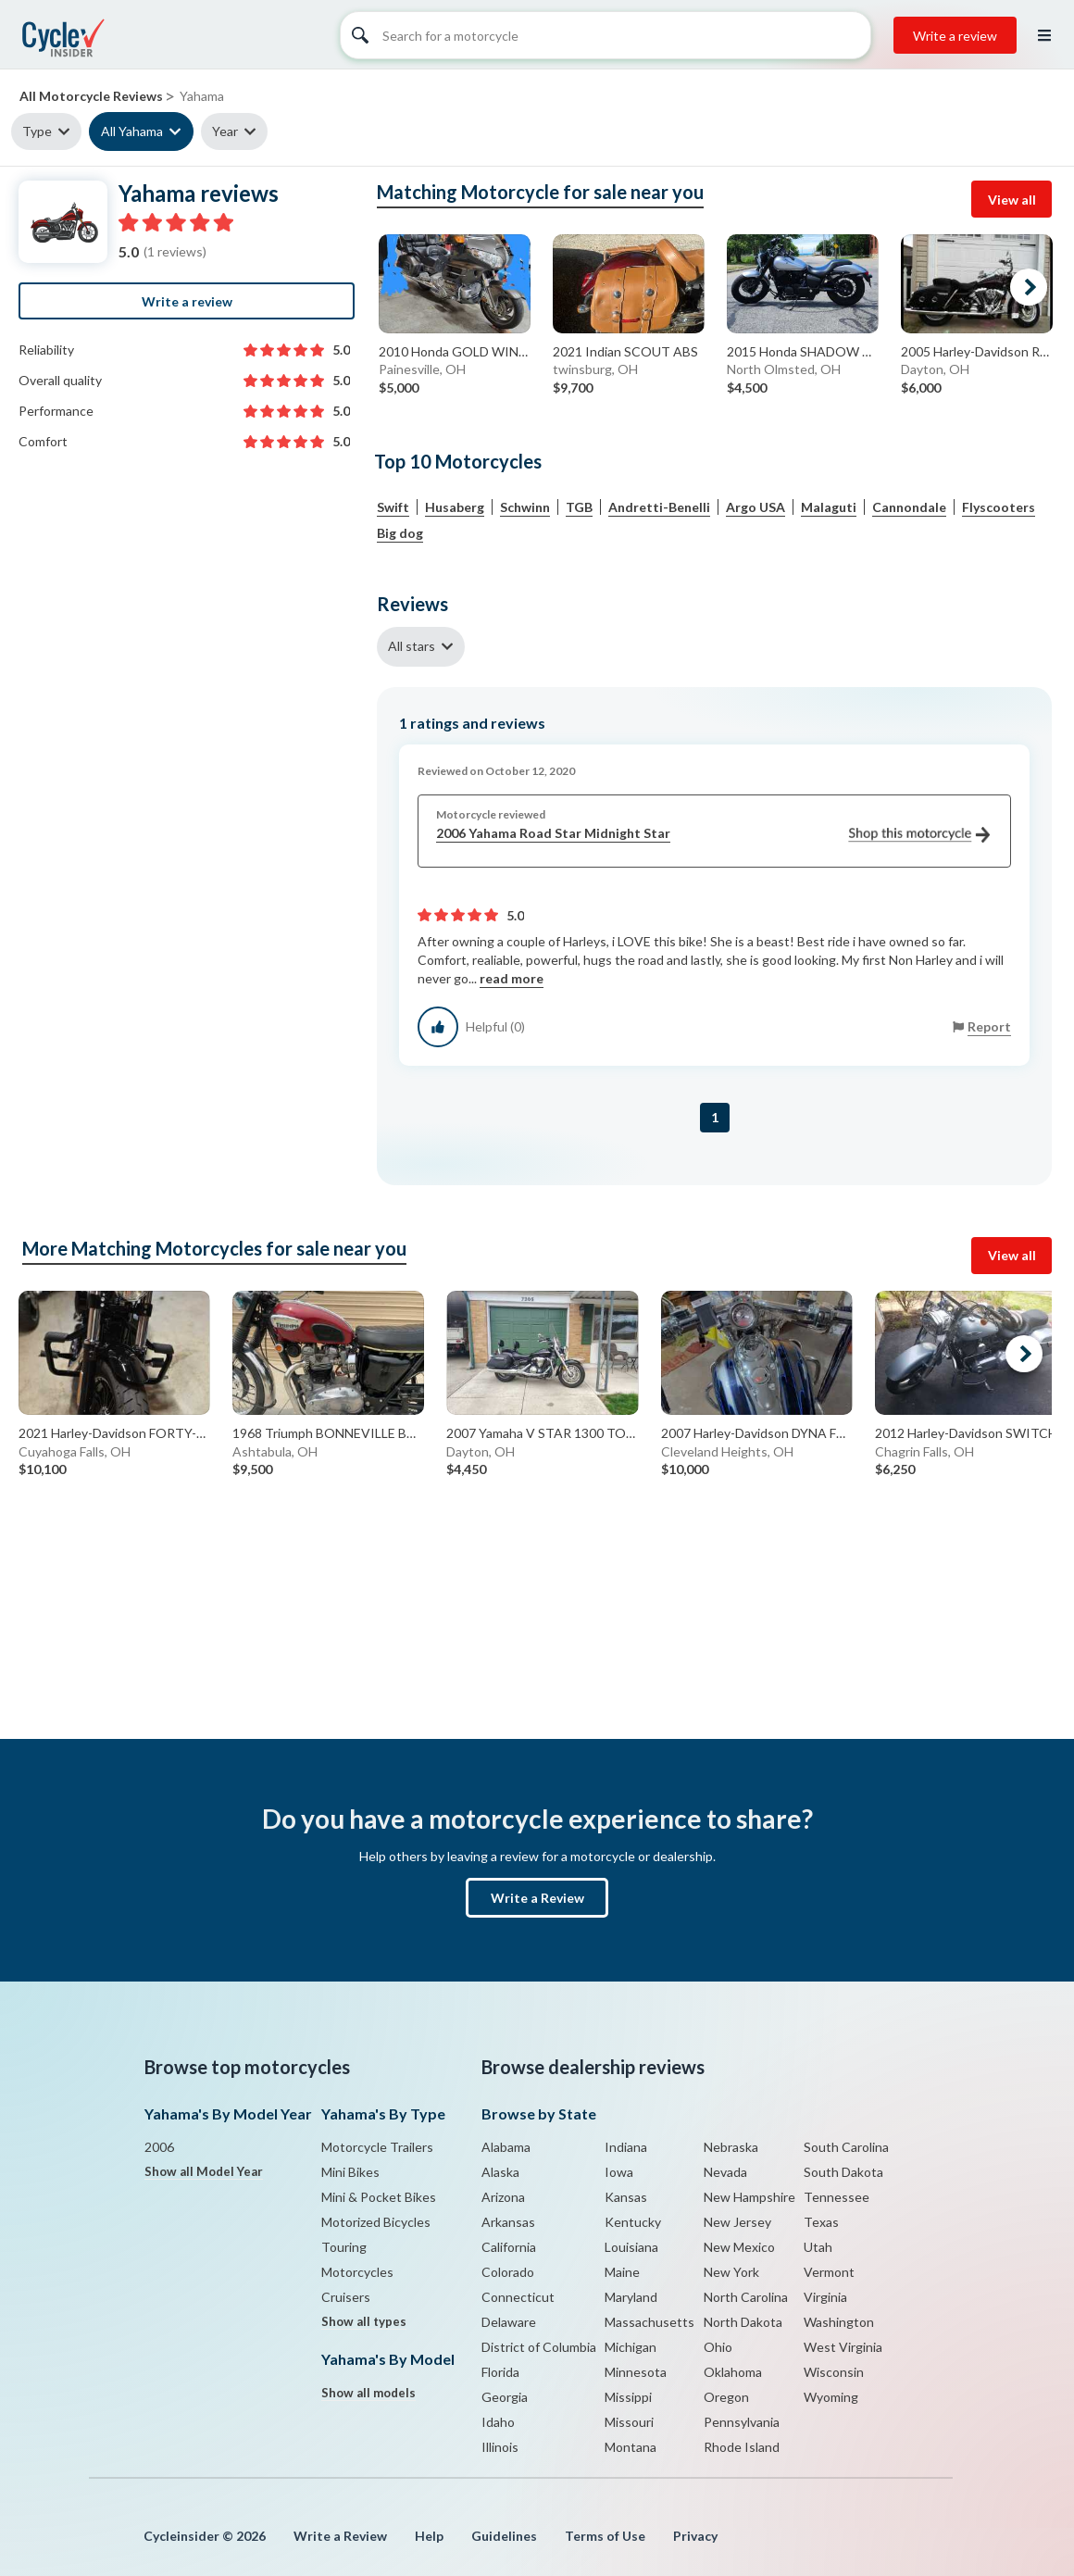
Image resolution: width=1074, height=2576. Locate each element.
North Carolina (746, 2297)
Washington (839, 2322)
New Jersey (737, 2222)
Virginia (825, 2297)
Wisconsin (834, 2372)
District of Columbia (538, 2347)
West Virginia (843, 2347)
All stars (411, 646)
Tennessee (836, 2197)
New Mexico (739, 2247)
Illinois (499, 2447)
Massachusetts (649, 2322)
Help (429, 2536)
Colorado (507, 2272)
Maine (622, 2272)
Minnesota (636, 2372)
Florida (500, 2372)
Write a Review (537, 1898)
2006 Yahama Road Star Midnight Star (713, 834)
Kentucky (633, 2222)
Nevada (725, 2172)
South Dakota (843, 2172)
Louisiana (631, 2247)
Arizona (503, 2197)
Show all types (363, 2321)
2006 (159, 2147)
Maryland (631, 2297)
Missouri (629, 2422)
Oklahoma (733, 2372)
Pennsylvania (742, 2422)
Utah (818, 2247)
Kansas (626, 2197)
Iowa (619, 2172)
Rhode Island (742, 2447)
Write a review (955, 36)
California (508, 2247)
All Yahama (132, 131)
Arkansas (508, 2222)
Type (37, 131)
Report (989, 1026)
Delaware (508, 2322)
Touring (344, 2247)
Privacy (695, 2536)
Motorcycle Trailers (377, 2147)
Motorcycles (357, 2272)
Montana (630, 2447)
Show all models (368, 2392)
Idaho (498, 2422)
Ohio (718, 2347)
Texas (821, 2222)
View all (1012, 199)
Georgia (504, 2397)
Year (225, 131)
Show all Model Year (203, 2171)
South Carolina (846, 2147)
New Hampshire (749, 2197)
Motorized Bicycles (376, 2222)
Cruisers (345, 2297)
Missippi (628, 2397)
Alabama (506, 2147)
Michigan (630, 2347)
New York (731, 2272)
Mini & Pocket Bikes (378, 2197)
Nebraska (731, 2147)
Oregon (726, 2397)
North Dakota (743, 2322)
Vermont (829, 2272)
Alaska (500, 2172)
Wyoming (831, 2397)
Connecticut (518, 2297)
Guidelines (504, 2536)
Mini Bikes (350, 2172)
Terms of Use (605, 2536)
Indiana (626, 2147)
